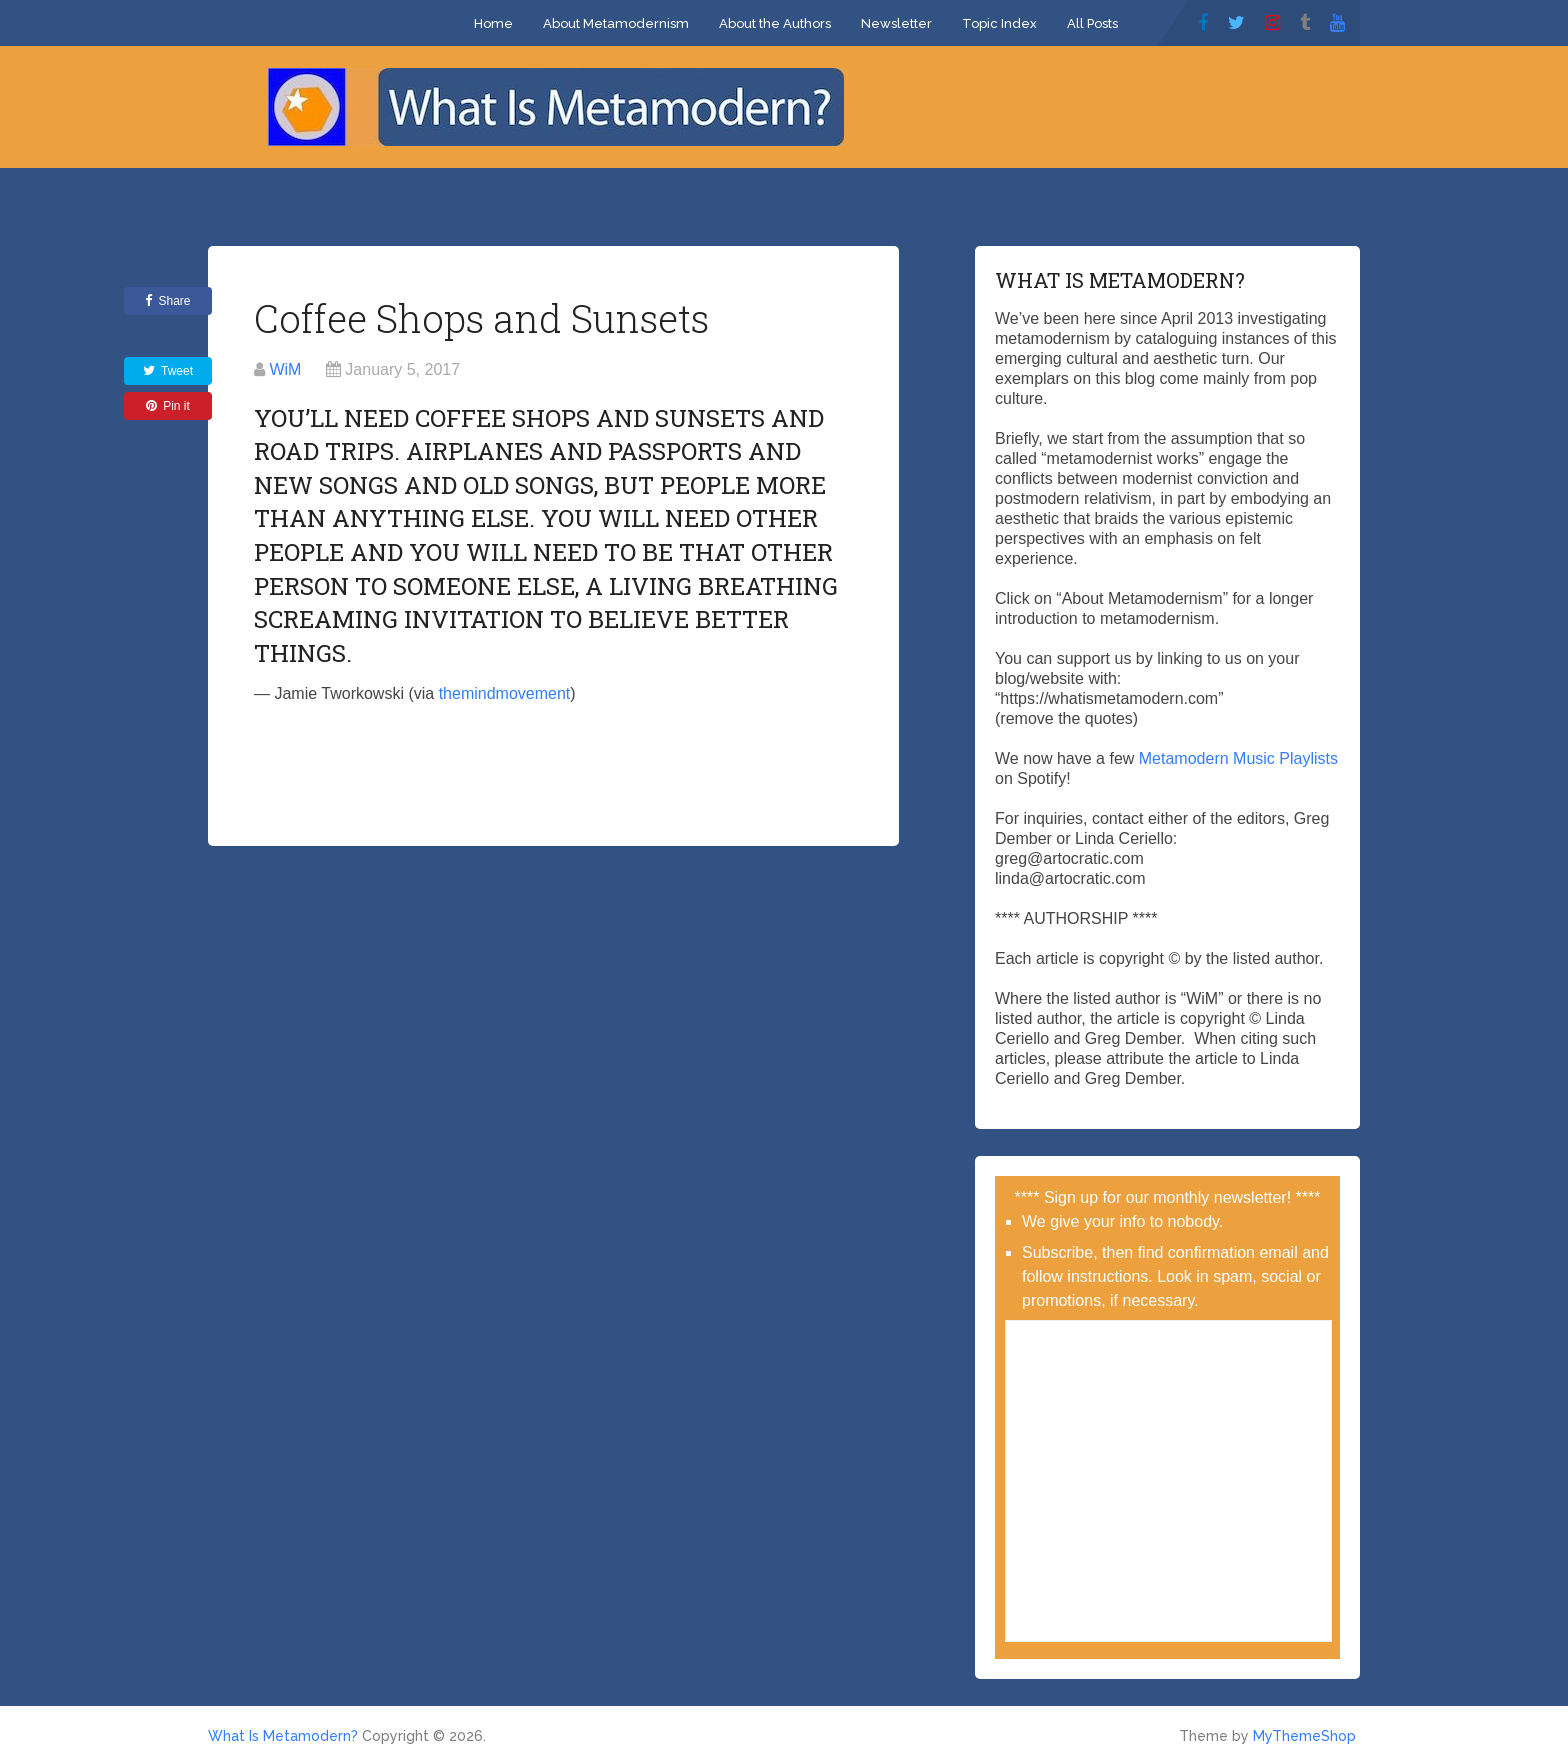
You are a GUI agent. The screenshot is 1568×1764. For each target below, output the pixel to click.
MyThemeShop (1304, 1736)
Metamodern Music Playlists (1238, 758)
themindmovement (505, 693)
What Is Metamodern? (283, 1736)
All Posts (1092, 23)
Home (493, 23)
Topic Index (999, 23)
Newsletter (896, 23)
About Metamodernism (616, 23)
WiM (285, 369)
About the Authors (775, 23)
